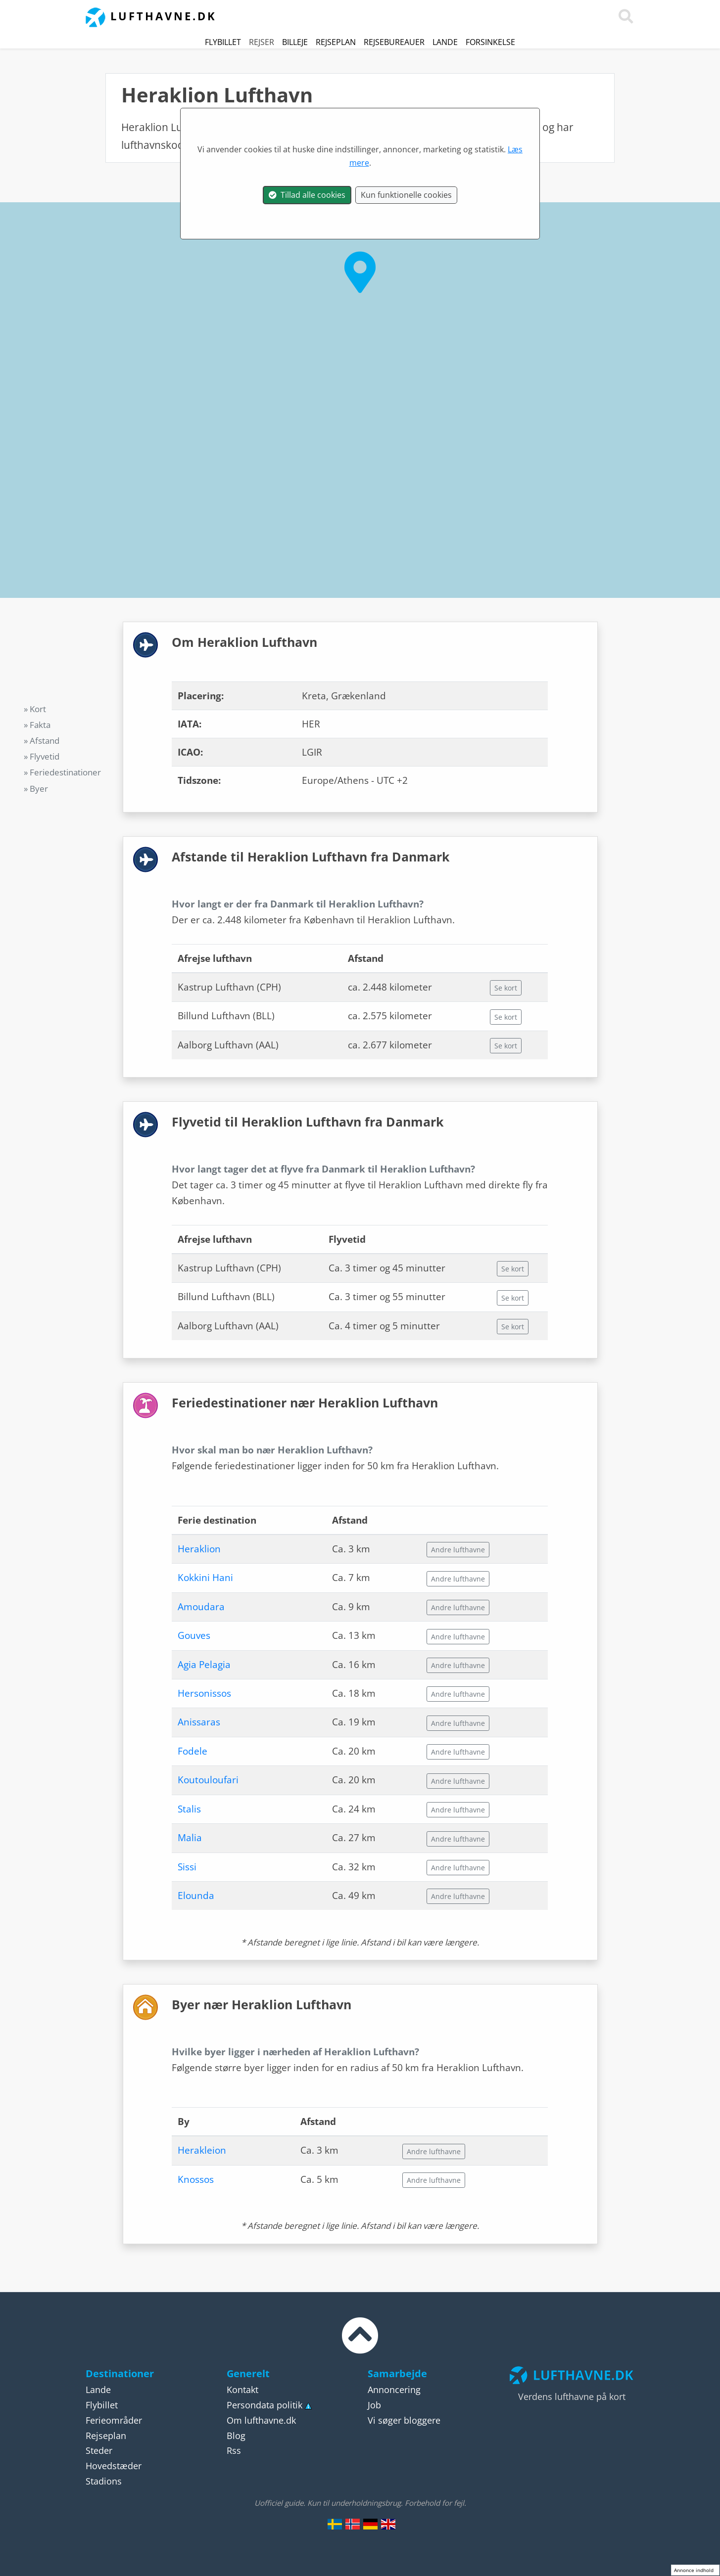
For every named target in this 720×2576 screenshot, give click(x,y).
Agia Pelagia (204, 1664)
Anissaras (199, 1722)
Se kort (505, 988)
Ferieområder (114, 2420)
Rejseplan (336, 42)
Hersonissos (204, 1693)
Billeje (295, 42)
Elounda (196, 1895)
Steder (99, 2450)
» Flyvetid (41, 756)
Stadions (104, 2481)
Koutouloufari (208, 1779)
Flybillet (223, 42)
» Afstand (41, 740)
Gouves (194, 1635)
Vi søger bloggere (404, 2420)
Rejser (261, 42)
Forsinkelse (490, 42)
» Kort (35, 709)
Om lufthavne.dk (261, 2420)
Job (374, 2405)
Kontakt (242, 2389)
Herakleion (202, 2150)
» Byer (36, 788)
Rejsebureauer (394, 42)
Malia (190, 1837)
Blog (236, 2435)
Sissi (187, 1866)
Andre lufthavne (458, 1549)
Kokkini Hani (205, 1577)
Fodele (192, 1751)
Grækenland (279, 127)
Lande (445, 42)
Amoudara (201, 1606)
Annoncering (394, 2389)
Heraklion (199, 1548)
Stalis (189, 1809)
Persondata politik (264, 2405)
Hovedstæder (114, 2466)
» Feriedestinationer (62, 772)
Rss (234, 2450)
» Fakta (37, 724)
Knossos (196, 2179)
